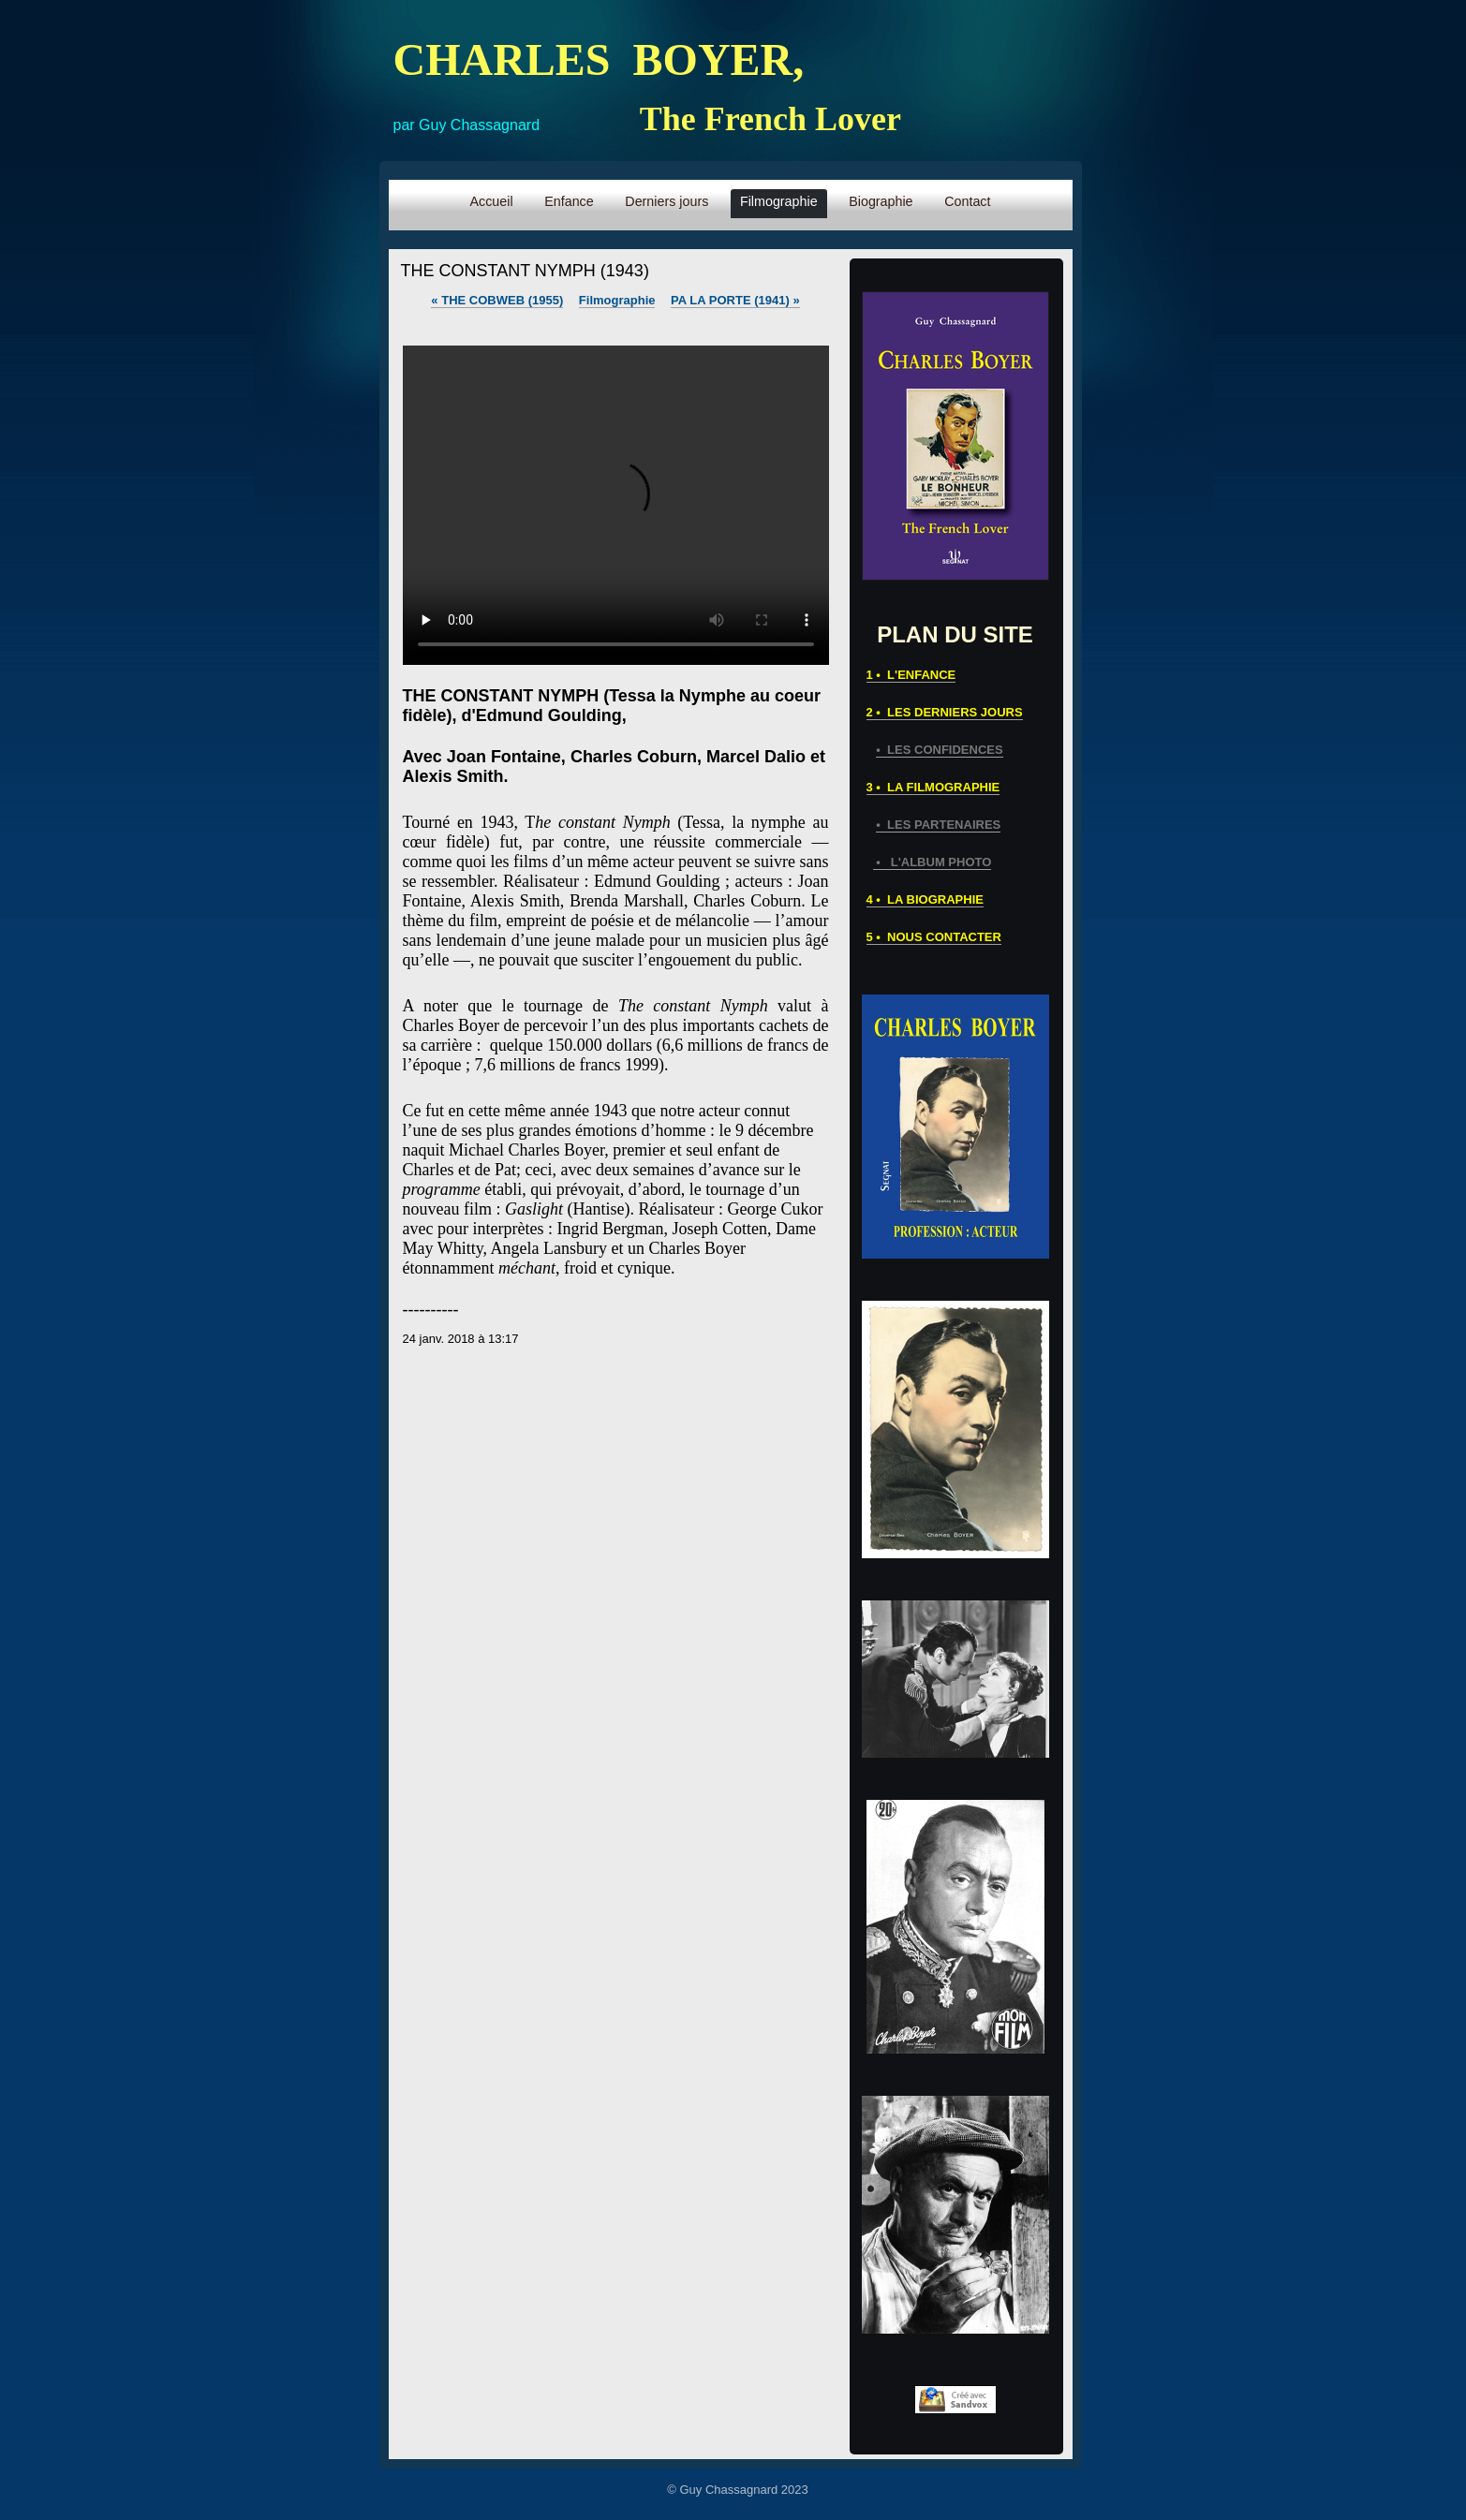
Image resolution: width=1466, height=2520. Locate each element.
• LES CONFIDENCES (939, 750)
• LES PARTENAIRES (938, 825)
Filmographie (617, 300)
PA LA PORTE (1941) (735, 300)
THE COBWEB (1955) (497, 300)
